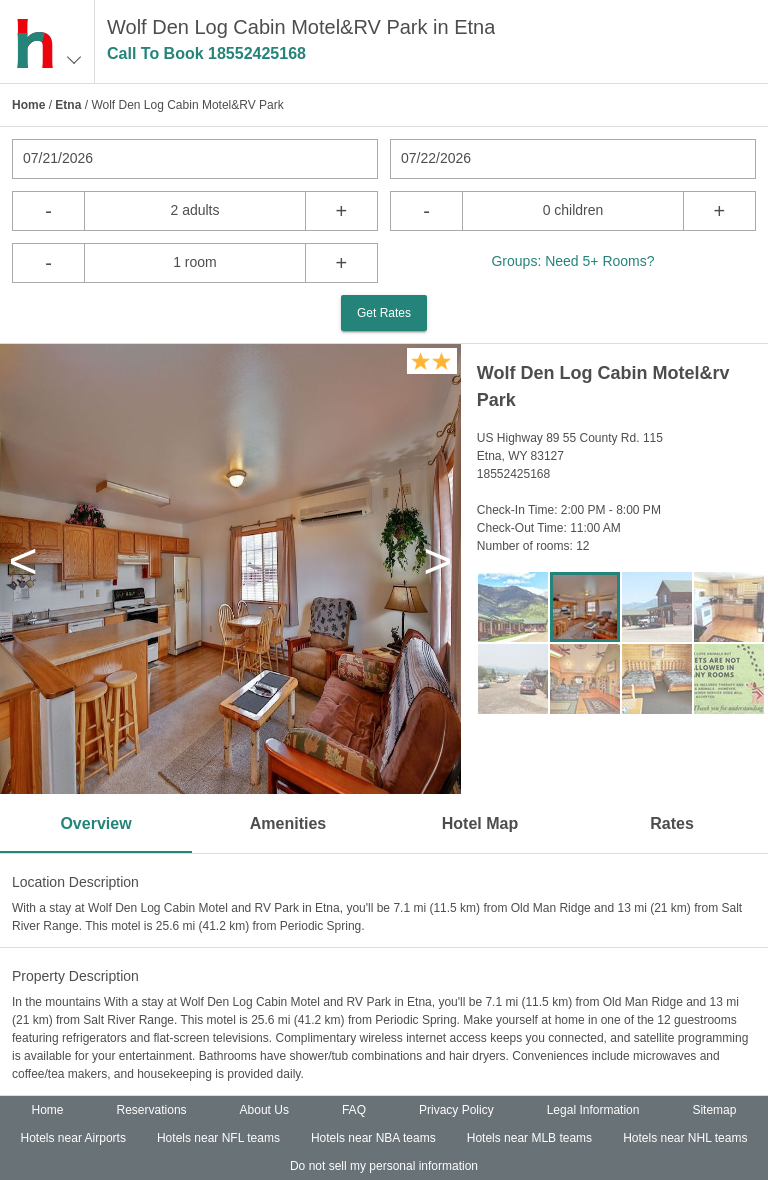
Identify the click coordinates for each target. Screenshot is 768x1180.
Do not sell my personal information (384, 1166)
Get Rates (384, 313)
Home (28, 105)
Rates (672, 823)
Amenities (288, 823)
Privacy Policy (456, 1110)
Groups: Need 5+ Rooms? (572, 261)
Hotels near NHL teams (685, 1138)
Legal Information (593, 1110)
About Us (264, 1110)
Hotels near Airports (73, 1138)
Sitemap (714, 1110)
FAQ (354, 1110)
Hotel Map (480, 823)
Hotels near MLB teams (529, 1138)
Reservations (152, 1110)
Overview (95, 823)
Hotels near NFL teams (218, 1138)
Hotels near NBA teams (373, 1138)
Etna (68, 105)
